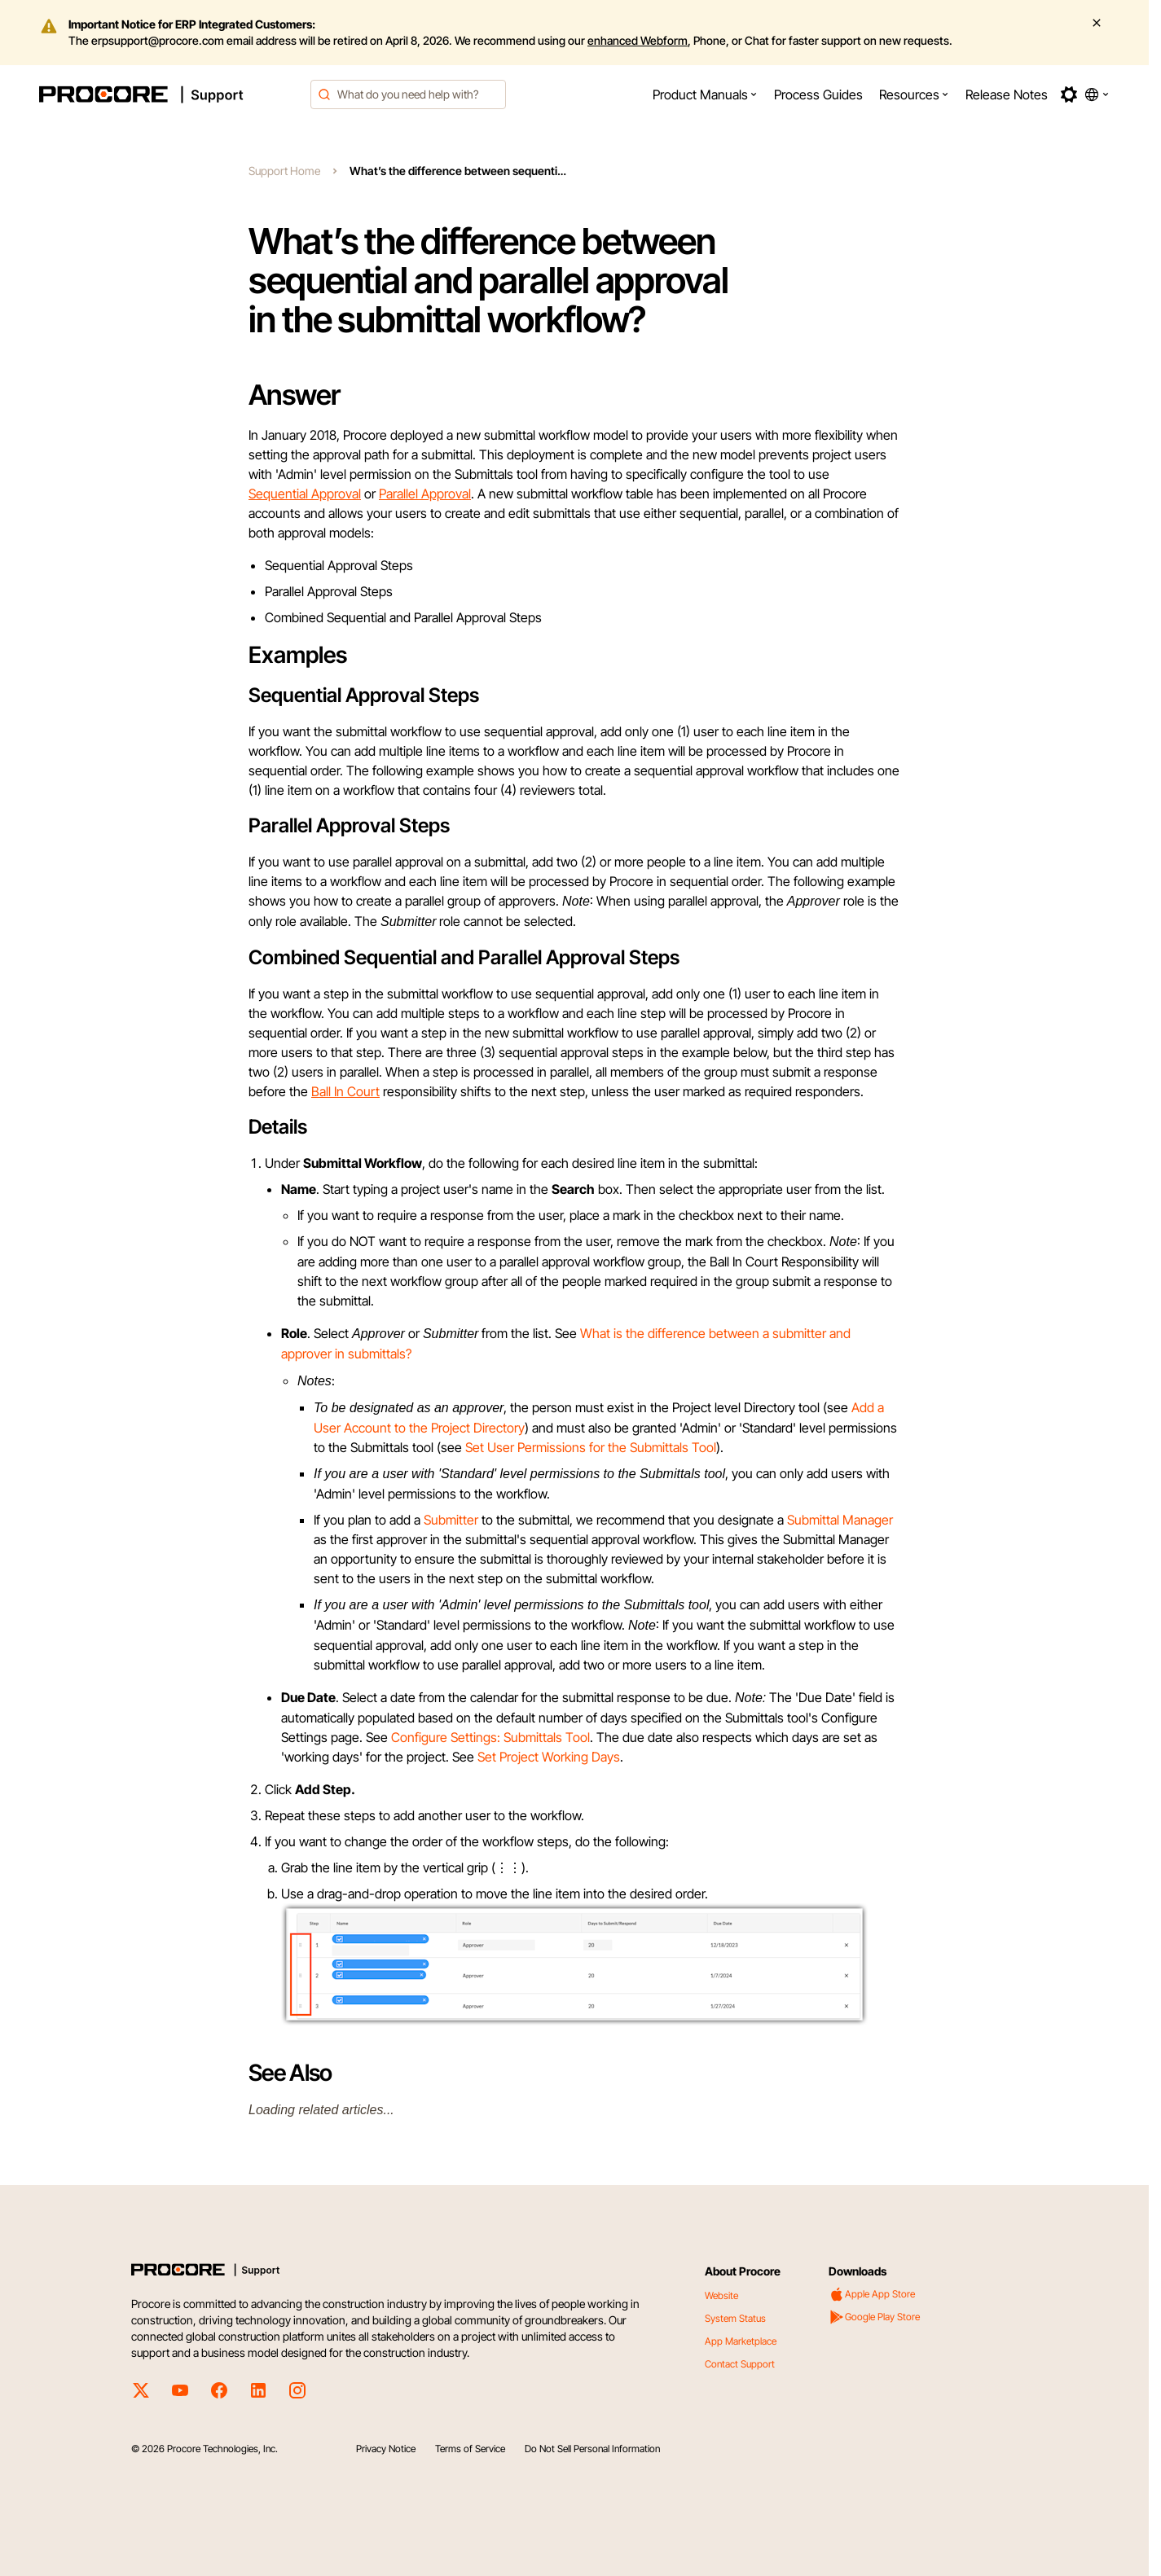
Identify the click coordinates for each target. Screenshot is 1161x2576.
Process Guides (818, 94)
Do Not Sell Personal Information (592, 2448)
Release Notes (1006, 94)
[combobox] (408, 94)
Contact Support (740, 2364)
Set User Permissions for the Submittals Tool (590, 1447)
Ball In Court (345, 1091)
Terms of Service (470, 2448)
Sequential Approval (304, 493)
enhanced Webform (637, 40)
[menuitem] (705, 94)
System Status (735, 2318)
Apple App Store (872, 2294)
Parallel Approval (425, 493)
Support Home (284, 171)
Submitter (451, 1520)
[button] (705, 94)
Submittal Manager (840, 1520)
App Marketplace (740, 2341)
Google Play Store (874, 2317)
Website (721, 2295)
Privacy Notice (386, 2448)
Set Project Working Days (548, 1757)
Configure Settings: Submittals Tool (490, 1737)
